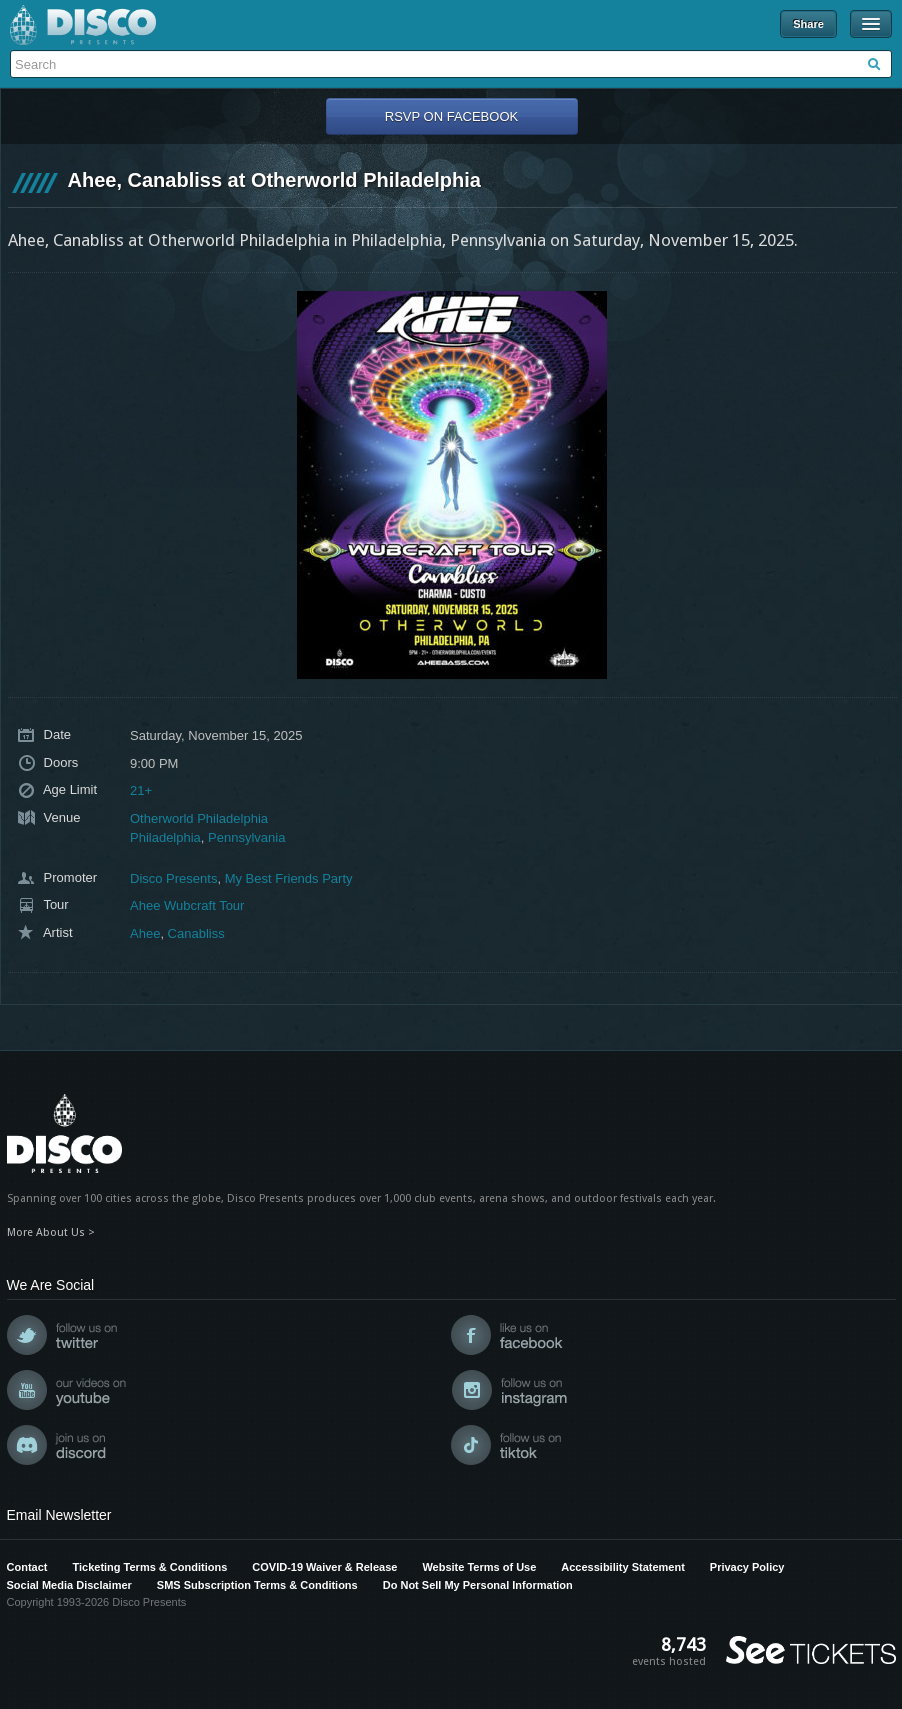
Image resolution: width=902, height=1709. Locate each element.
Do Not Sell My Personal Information (478, 1585)
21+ (141, 790)
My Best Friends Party (289, 878)
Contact (27, 1567)
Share (808, 24)
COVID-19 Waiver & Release (324, 1567)
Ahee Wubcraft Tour (187, 905)
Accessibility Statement (623, 1567)
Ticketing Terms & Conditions (149, 1567)
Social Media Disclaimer (69, 1585)
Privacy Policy (747, 1567)
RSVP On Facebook (451, 116)
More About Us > (51, 1232)
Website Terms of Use (479, 1567)
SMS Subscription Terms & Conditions (257, 1585)
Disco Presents (83, 25)
